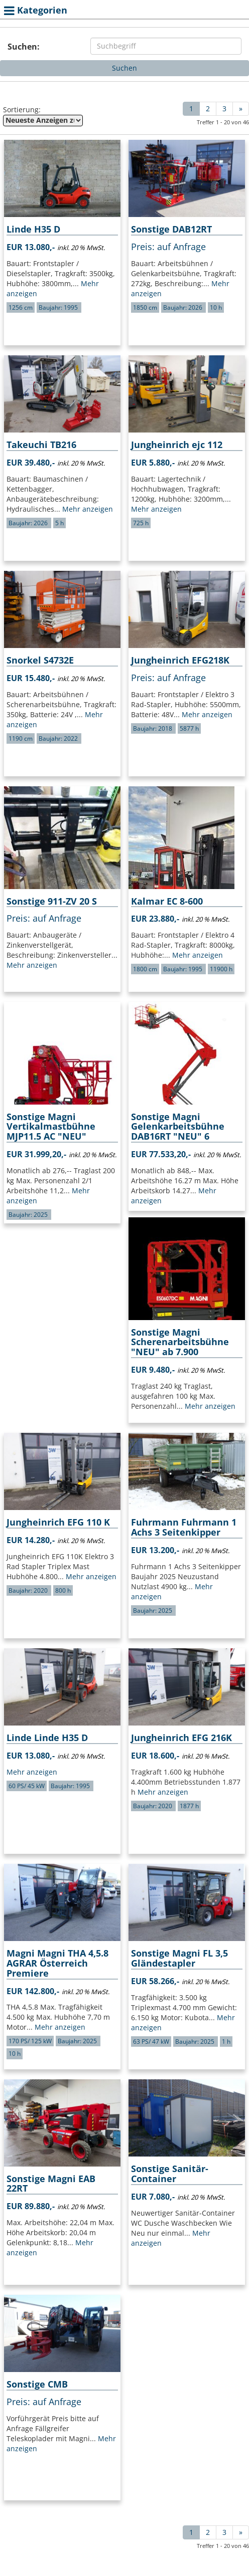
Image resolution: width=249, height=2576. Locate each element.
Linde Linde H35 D (47, 1738)
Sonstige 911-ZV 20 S (52, 901)
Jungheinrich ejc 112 (176, 445)
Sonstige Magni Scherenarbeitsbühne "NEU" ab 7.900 (180, 1342)
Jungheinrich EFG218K (180, 660)
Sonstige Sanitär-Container (169, 2174)
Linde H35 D (33, 229)
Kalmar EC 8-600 (167, 901)
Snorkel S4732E (40, 660)
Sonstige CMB (37, 2384)
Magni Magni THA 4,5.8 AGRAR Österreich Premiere (57, 1963)
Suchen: (24, 46)
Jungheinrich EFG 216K (181, 1738)
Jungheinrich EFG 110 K (58, 1522)
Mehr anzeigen (87, 509)
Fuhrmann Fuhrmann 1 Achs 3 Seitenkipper (183, 1527)
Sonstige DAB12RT (171, 229)
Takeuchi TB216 (41, 445)
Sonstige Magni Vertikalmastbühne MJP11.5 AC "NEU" (51, 1127)
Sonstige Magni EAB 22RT (51, 2184)
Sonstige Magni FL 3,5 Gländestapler (179, 1958)
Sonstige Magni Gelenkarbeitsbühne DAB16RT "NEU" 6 (177, 1127)
